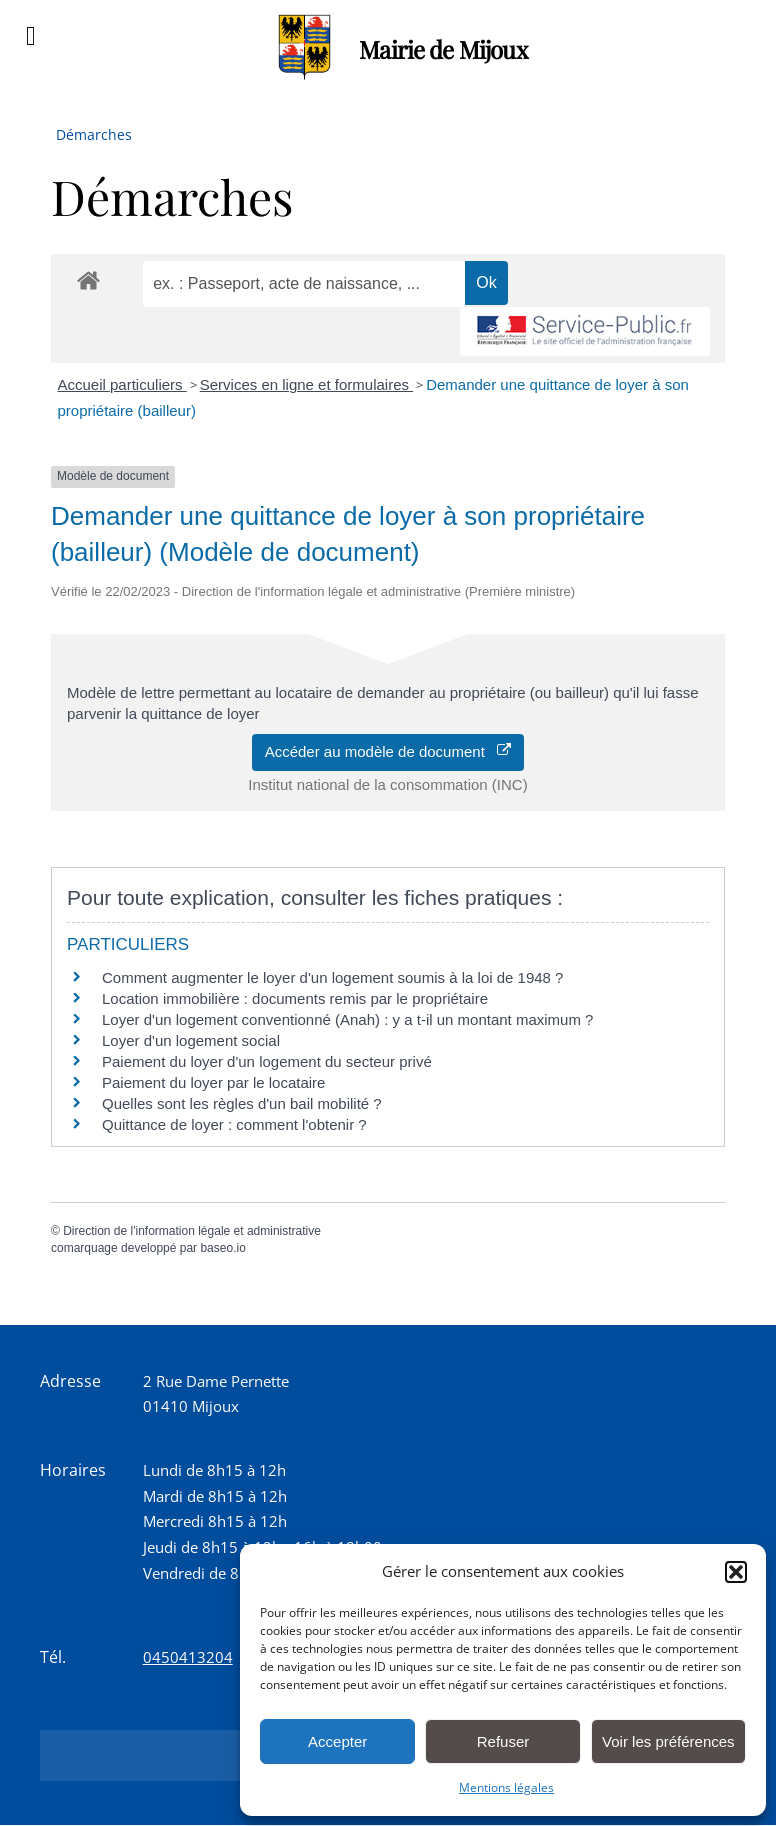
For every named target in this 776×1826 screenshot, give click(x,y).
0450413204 (188, 1657)
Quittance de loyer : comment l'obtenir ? (234, 1124)
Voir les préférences (668, 1741)
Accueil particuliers (122, 384)
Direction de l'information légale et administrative (192, 1231)
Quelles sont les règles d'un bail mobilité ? (242, 1103)
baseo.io (222, 1248)
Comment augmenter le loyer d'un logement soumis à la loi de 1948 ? (332, 977)
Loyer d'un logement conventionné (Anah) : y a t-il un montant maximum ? (347, 1019)
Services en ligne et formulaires (306, 384)
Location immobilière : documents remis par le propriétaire (295, 998)
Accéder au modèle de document (388, 751)
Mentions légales (506, 1787)
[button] (736, 1572)
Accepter (337, 1741)
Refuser (503, 1741)
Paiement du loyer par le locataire (213, 1082)
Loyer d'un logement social (191, 1040)
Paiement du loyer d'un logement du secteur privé (269, 1061)
